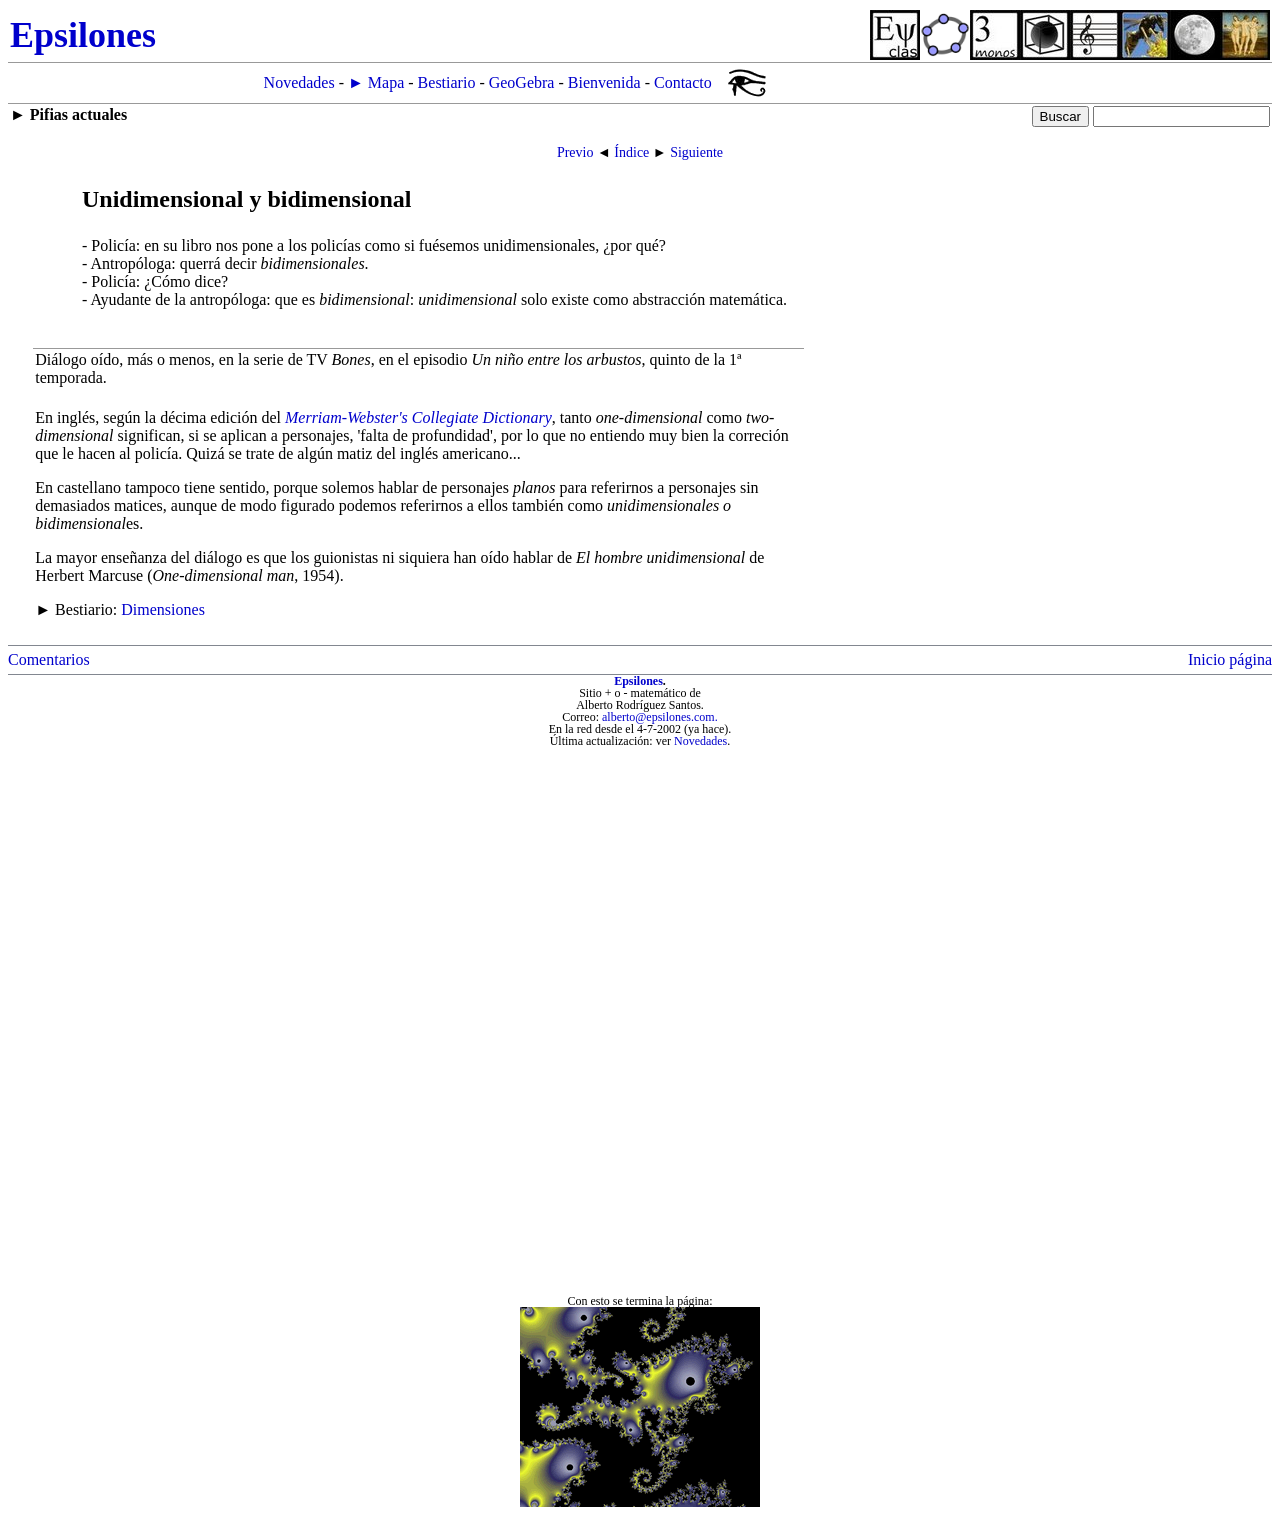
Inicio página (1230, 659)
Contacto (683, 82)
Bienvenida (604, 82)
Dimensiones (163, 609)
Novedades (299, 82)
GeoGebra (522, 82)
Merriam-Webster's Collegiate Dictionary (418, 417)
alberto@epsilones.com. (660, 717)
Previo (575, 152)
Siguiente (696, 152)
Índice (631, 152)
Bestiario (447, 82)
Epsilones (638, 681)
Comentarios (49, 659)
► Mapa (376, 82)
